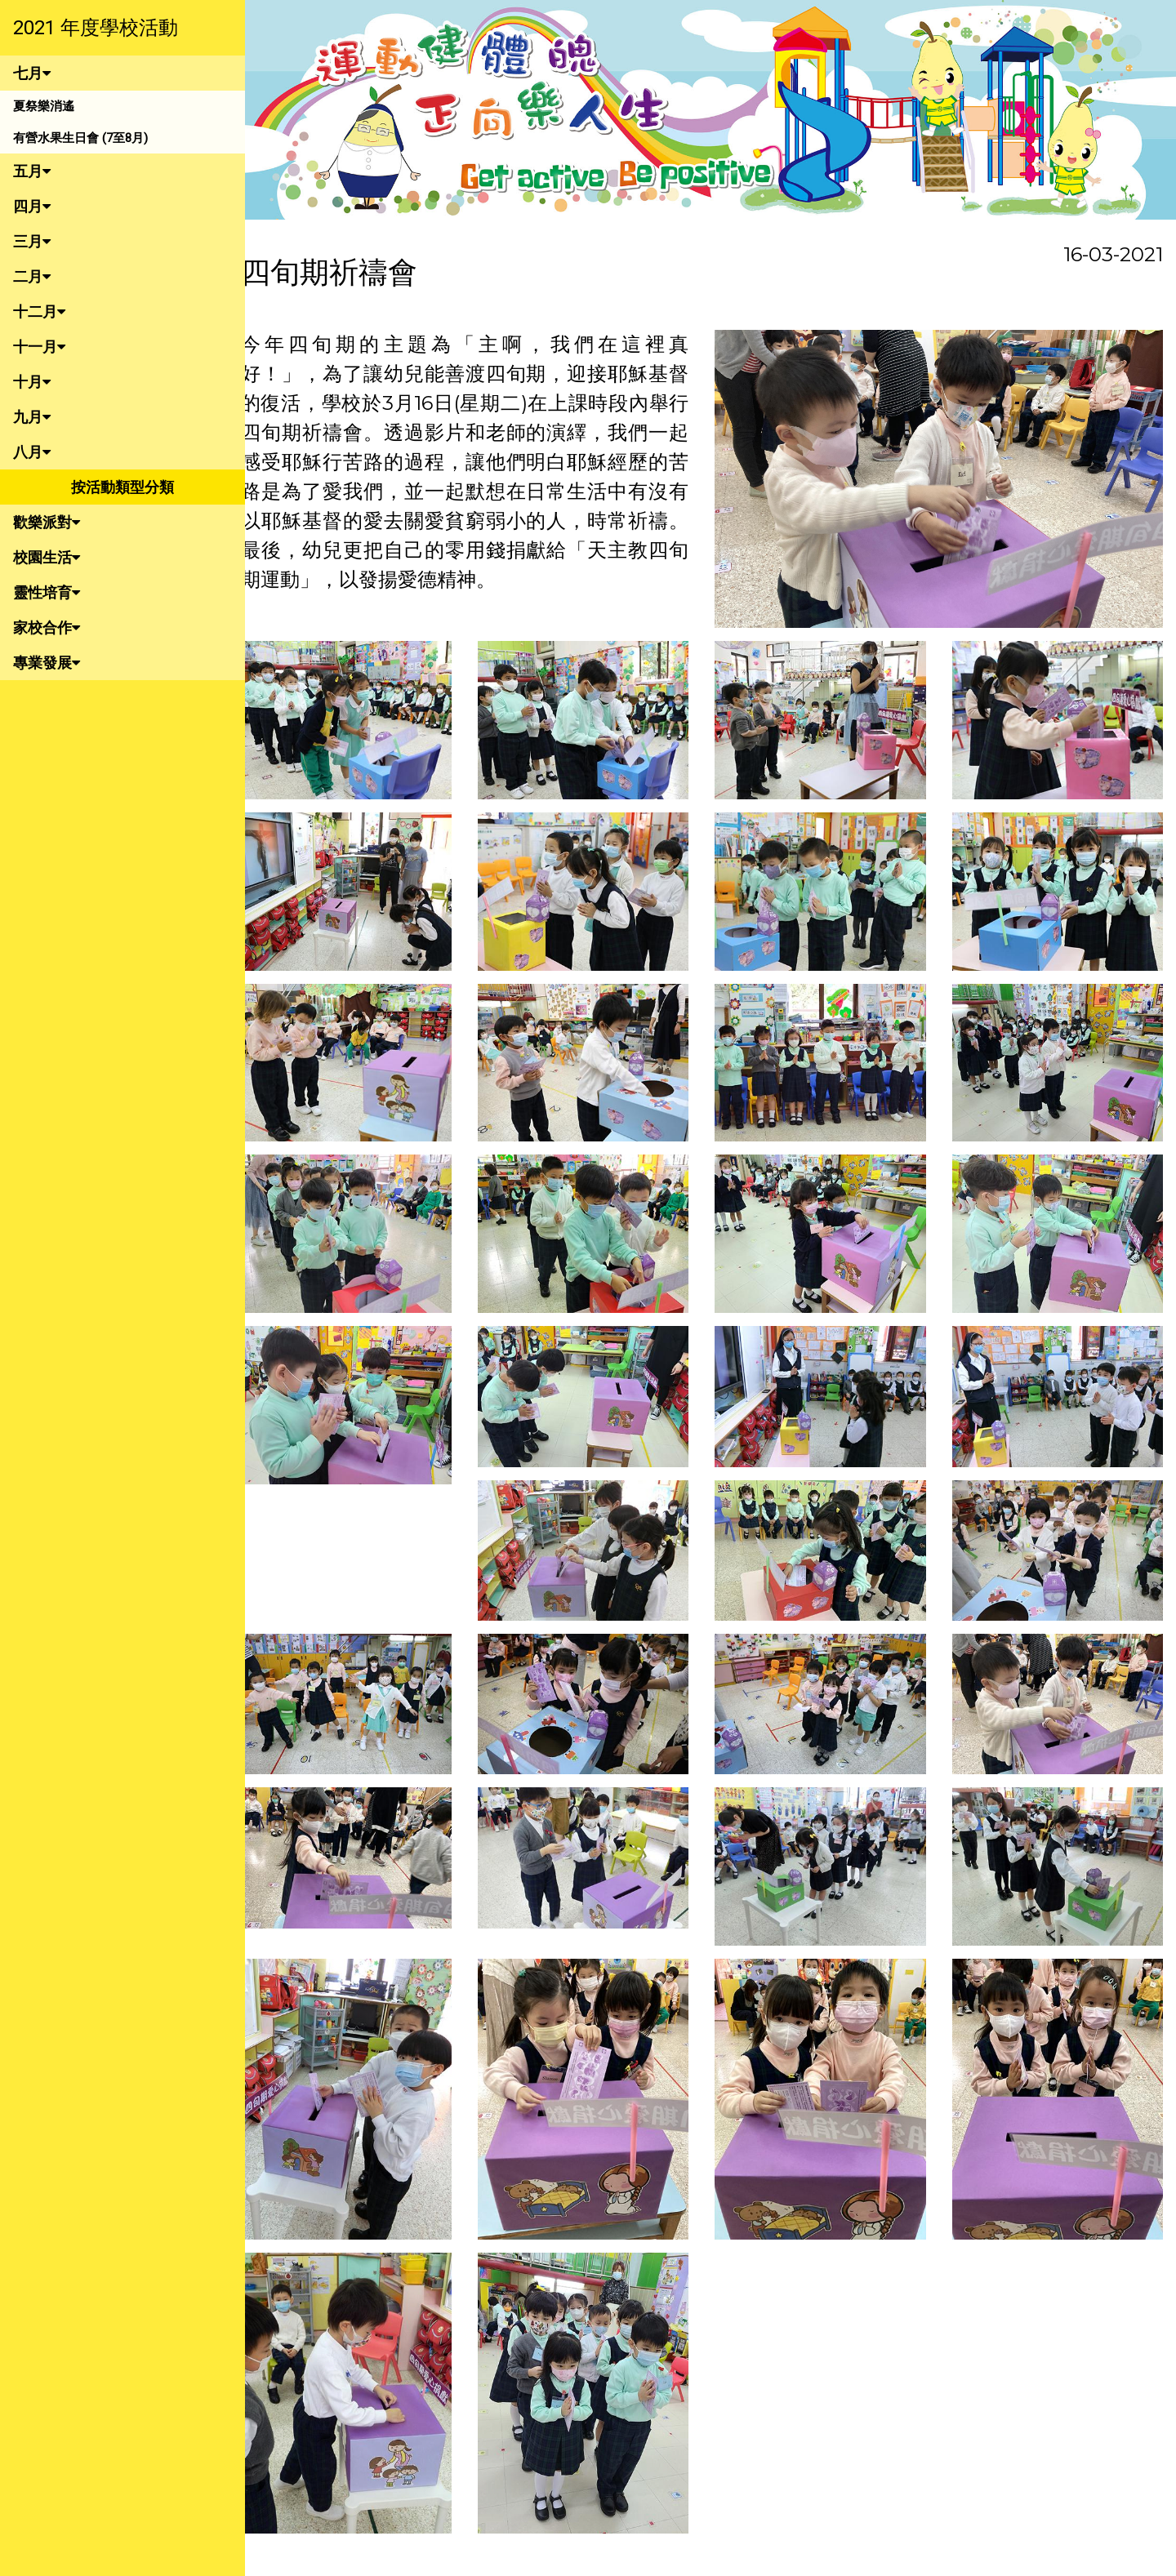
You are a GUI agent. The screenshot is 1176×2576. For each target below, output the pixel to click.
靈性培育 (46, 592)
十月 (32, 381)
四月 (32, 206)
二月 (32, 276)
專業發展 (46, 662)
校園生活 (46, 557)
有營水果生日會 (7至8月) (80, 138)
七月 (32, 73)
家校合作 (46, 627)
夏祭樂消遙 (43, 106)
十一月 (39, 346)
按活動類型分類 (122, 487)
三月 (32, 241)
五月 (32, 171)
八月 (32, 451)
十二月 (39, 311)
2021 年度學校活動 (95, 27)
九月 (32, 416)
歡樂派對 (46, 522)
